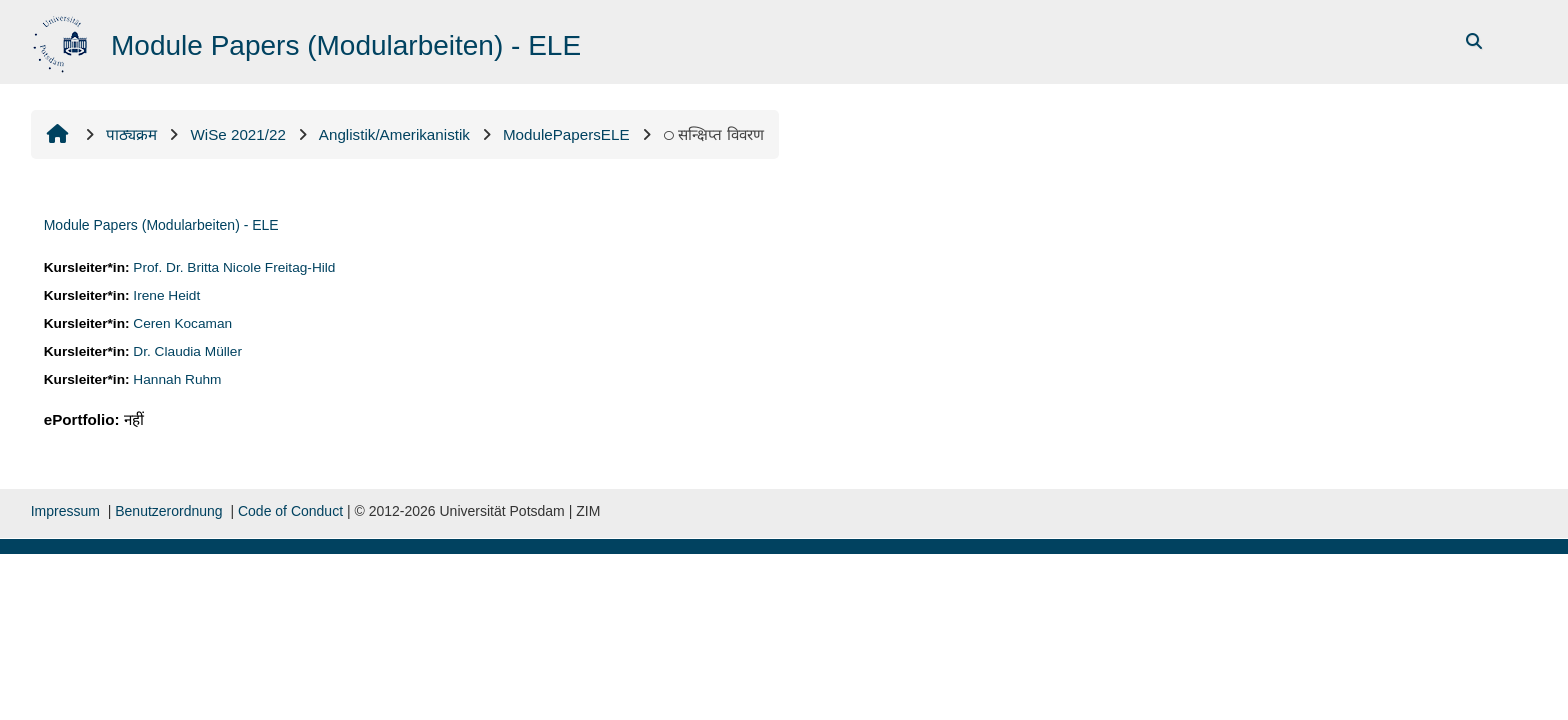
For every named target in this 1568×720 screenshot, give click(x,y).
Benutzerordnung (168, 511)
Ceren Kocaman (182, 323)
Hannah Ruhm (177, 379)
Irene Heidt (166, 295)
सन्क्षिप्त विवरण (713, 134)
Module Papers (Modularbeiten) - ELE (161, 225)
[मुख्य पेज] (62, 40)
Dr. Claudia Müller (187, 351)
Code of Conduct (290, 511)
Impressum (65, 511)
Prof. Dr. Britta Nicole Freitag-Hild (234, 267)
